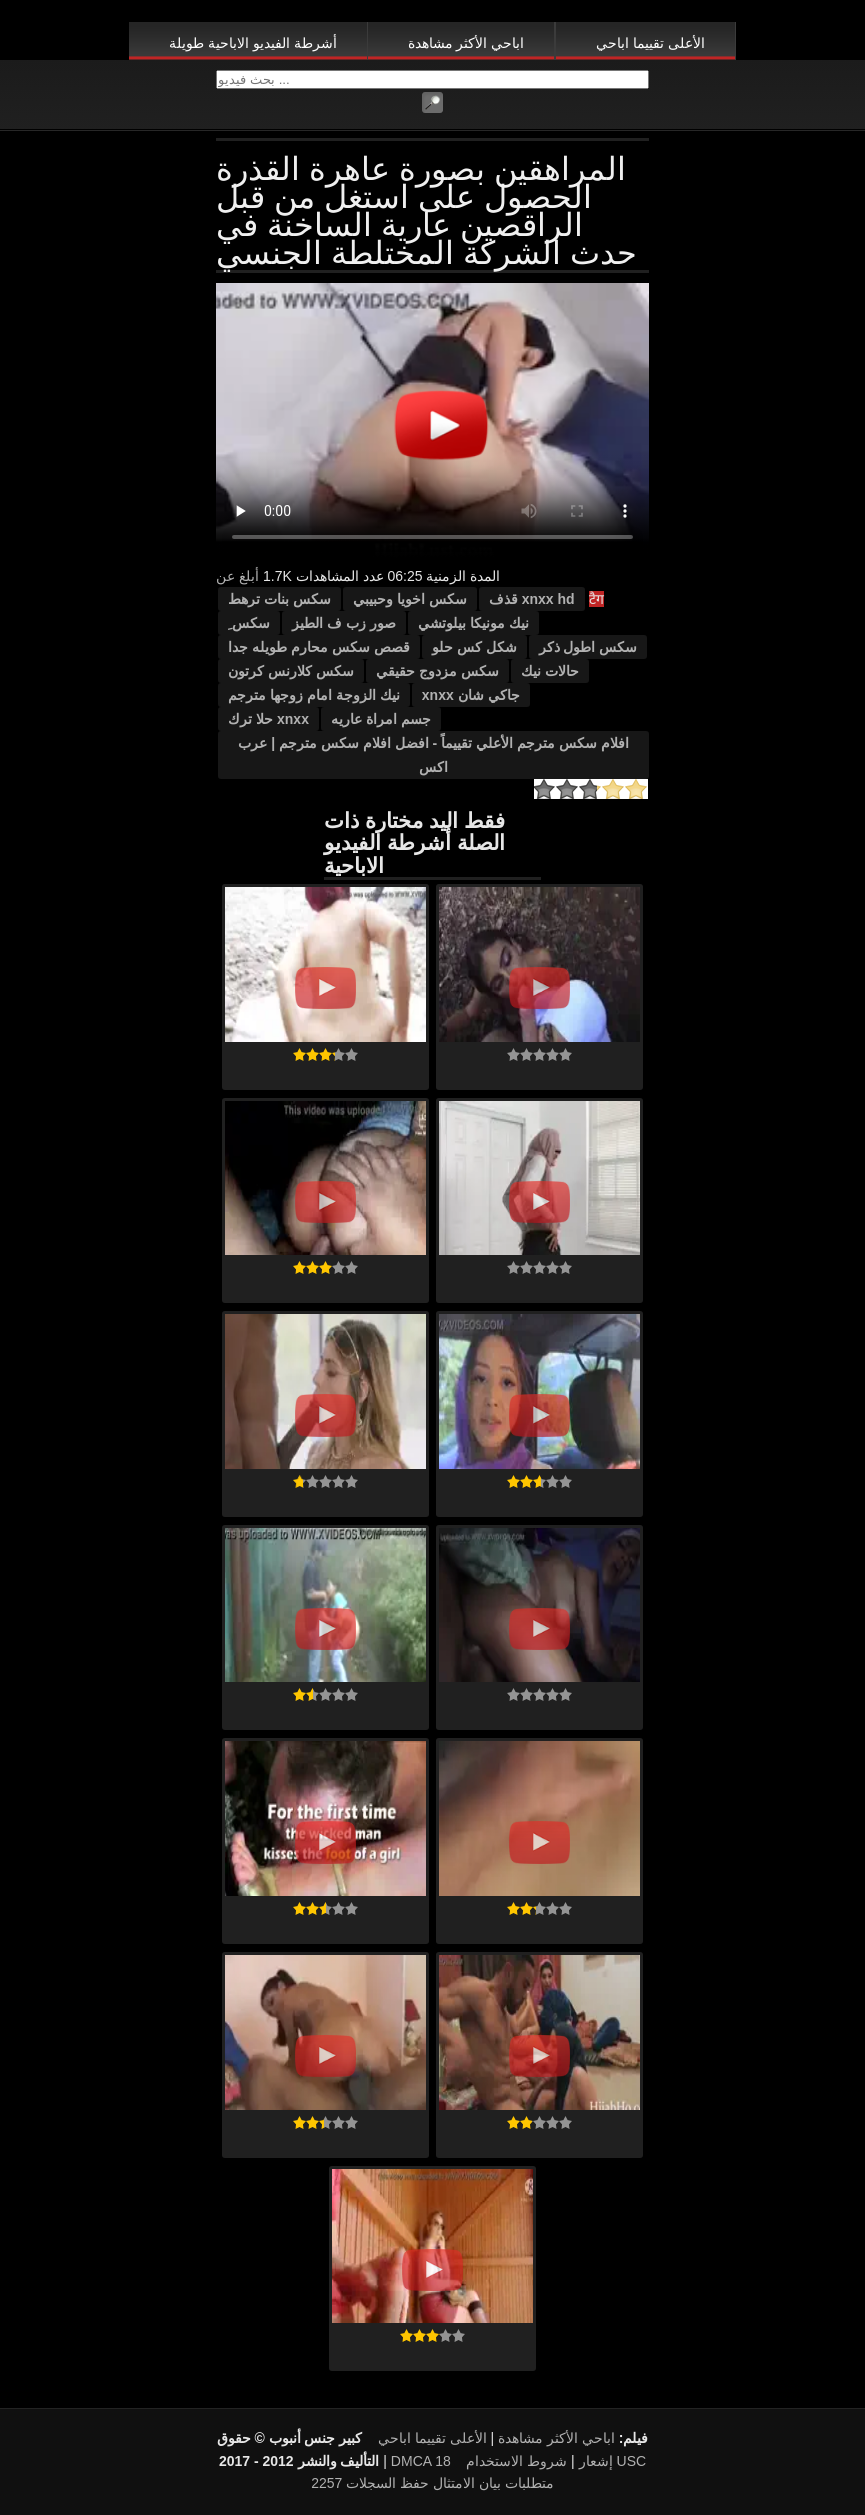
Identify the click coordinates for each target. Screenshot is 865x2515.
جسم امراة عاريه (381, 719)
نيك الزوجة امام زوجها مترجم (314, 695)
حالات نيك (550, 671)
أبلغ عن (237, 576)
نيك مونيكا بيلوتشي (473, 623)
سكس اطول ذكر (588, 647)
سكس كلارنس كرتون (291, 671)
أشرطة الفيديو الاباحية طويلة (253, 43)
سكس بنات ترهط (279, 599)
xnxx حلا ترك (268, 719)
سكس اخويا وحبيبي (410, 599)
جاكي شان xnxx (471, 695)
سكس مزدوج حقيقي (437, 671)
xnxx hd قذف (532, 599)
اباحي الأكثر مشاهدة (466, 43)
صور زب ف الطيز (344, 623)
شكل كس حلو (474, 647)
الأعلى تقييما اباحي (650, 43)
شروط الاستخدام (516, 2461)
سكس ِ (249, 623)
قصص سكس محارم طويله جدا (319, 647)
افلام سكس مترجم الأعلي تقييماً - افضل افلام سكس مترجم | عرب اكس (433, 755)
